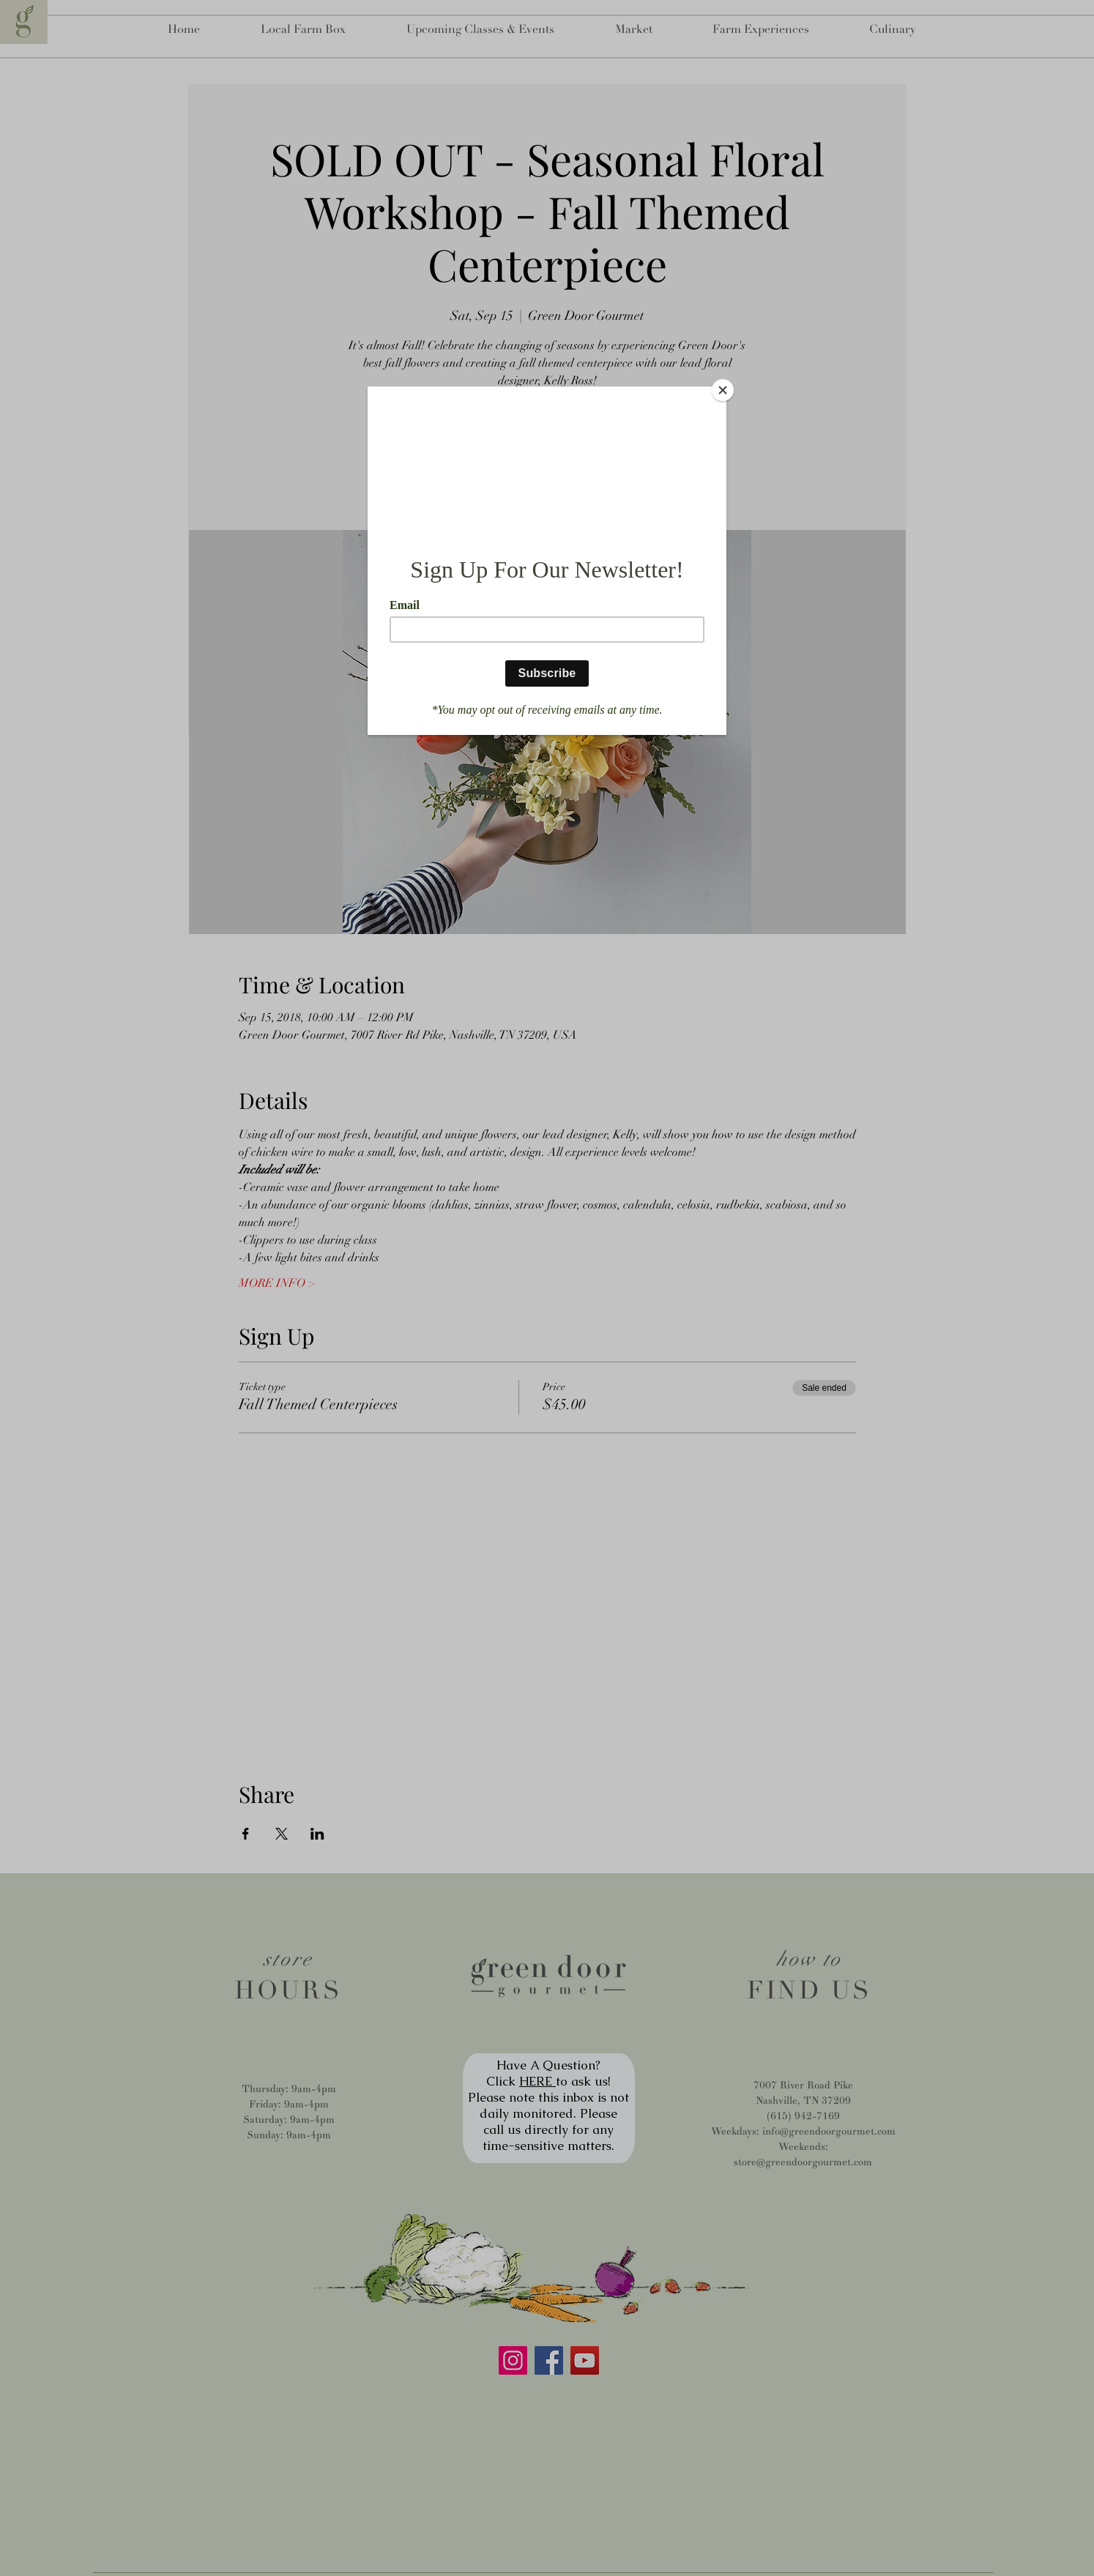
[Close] (723, 390)
